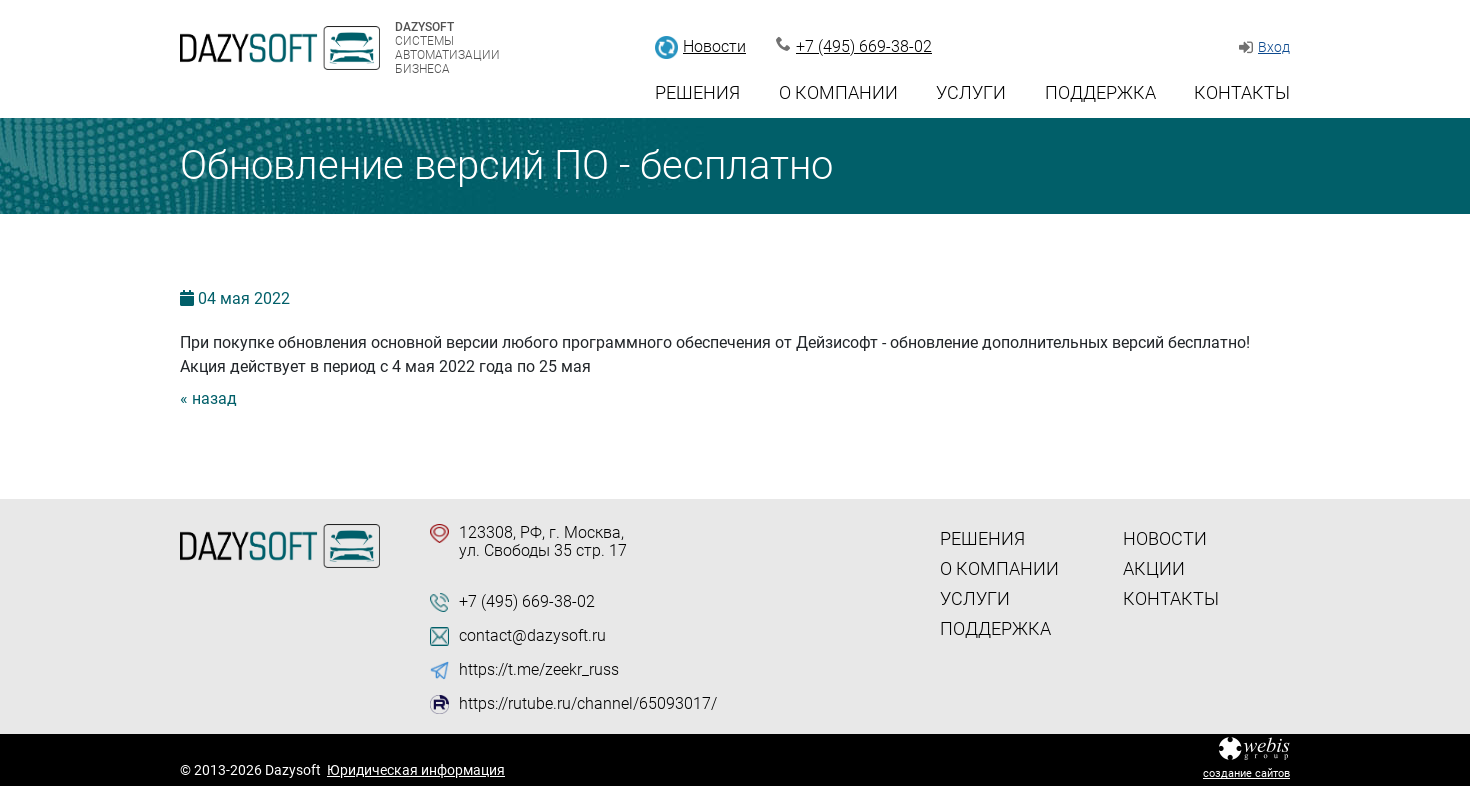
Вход (1274, 47)
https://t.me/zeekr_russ (539, 670)
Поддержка (1100, 92)
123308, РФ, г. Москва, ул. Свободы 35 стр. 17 (543, 542)
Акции (1154, 568)
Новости (714, 46)
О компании (838, 92)
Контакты (1242, 92)
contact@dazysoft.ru (532, 636)
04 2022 (244, 298)
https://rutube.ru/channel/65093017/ (588, 704)
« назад (208, 398)
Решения (697, 92)
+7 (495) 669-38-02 (864, 46)
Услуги (971, 92)
